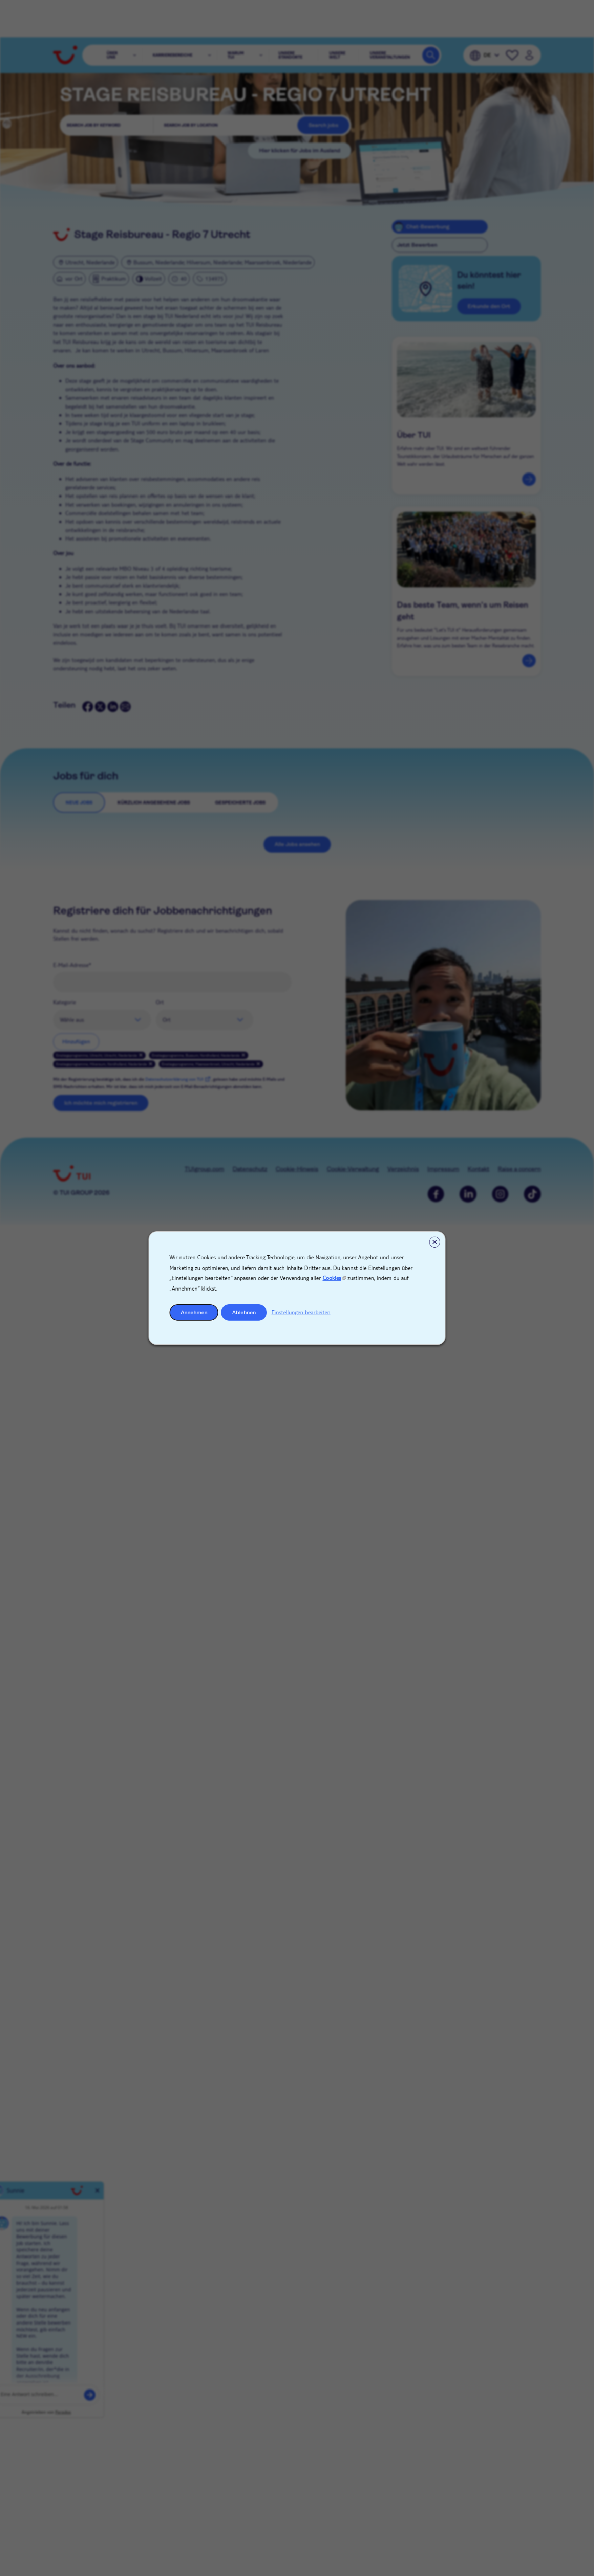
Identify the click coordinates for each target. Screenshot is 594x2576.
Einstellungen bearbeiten (301, 1312)
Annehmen (194, 1312)
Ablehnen (244, 1312)
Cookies (332, 1277)
